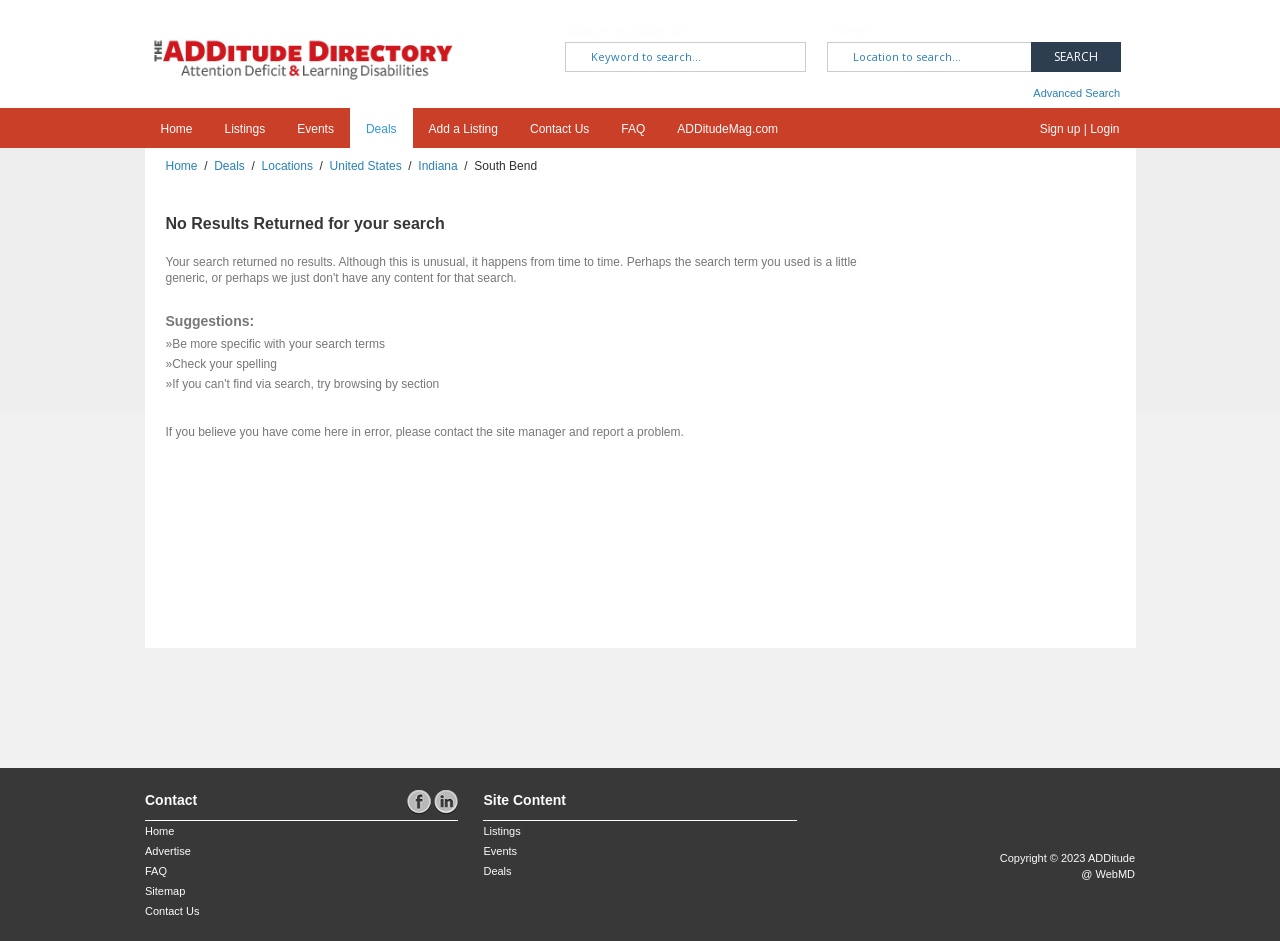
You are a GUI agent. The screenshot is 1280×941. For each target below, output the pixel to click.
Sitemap (165, 891)
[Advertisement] (262, 698)
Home (177, 129)
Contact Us (559, 129)
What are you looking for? (627, 31)
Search (1076, 56)
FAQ (633, 129)
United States (366, 166)
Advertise (168, 851)
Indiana (437, 166)
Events (315, 129)
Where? (853, 31)
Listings (245, 129)
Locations (287, 166)
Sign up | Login (1080, 129)
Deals (381, 129)
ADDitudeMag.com (727, 129)
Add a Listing (463, 129)
